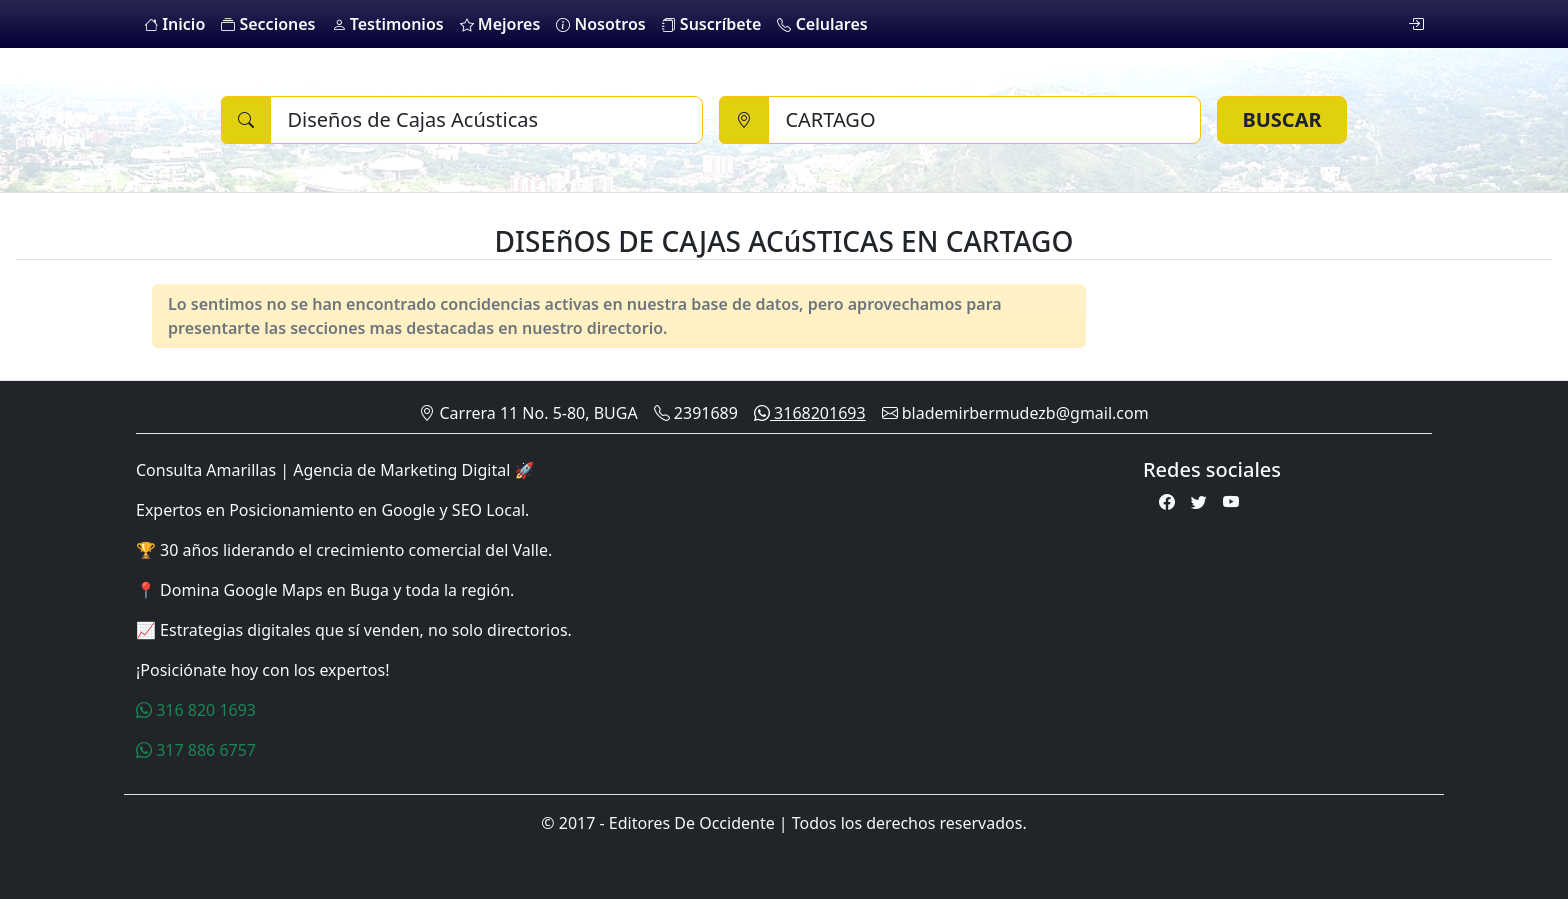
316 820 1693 (196, 710)
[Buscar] (486, 120)
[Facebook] (1167, 502)
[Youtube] (1231, 502)
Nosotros (600, 24)
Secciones (268, 24)
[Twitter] (1199, 502)
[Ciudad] (984, 120)
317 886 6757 (196, 750)
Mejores (500, 24)
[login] (1416, 24)
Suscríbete (712, 24)
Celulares (822, 24)
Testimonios (388, 24)
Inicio (174, 24)
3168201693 (810, 413)
